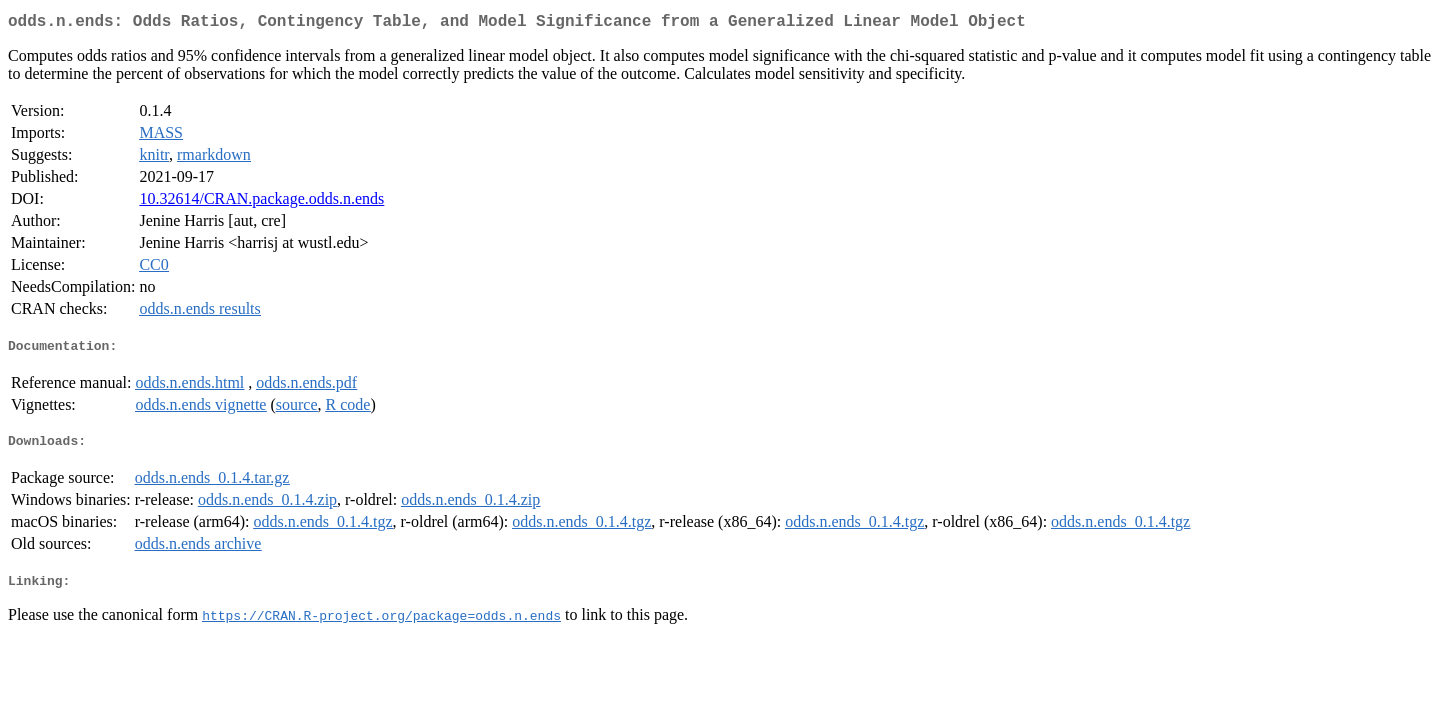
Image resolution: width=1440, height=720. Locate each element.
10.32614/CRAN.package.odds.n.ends (261, 202)
